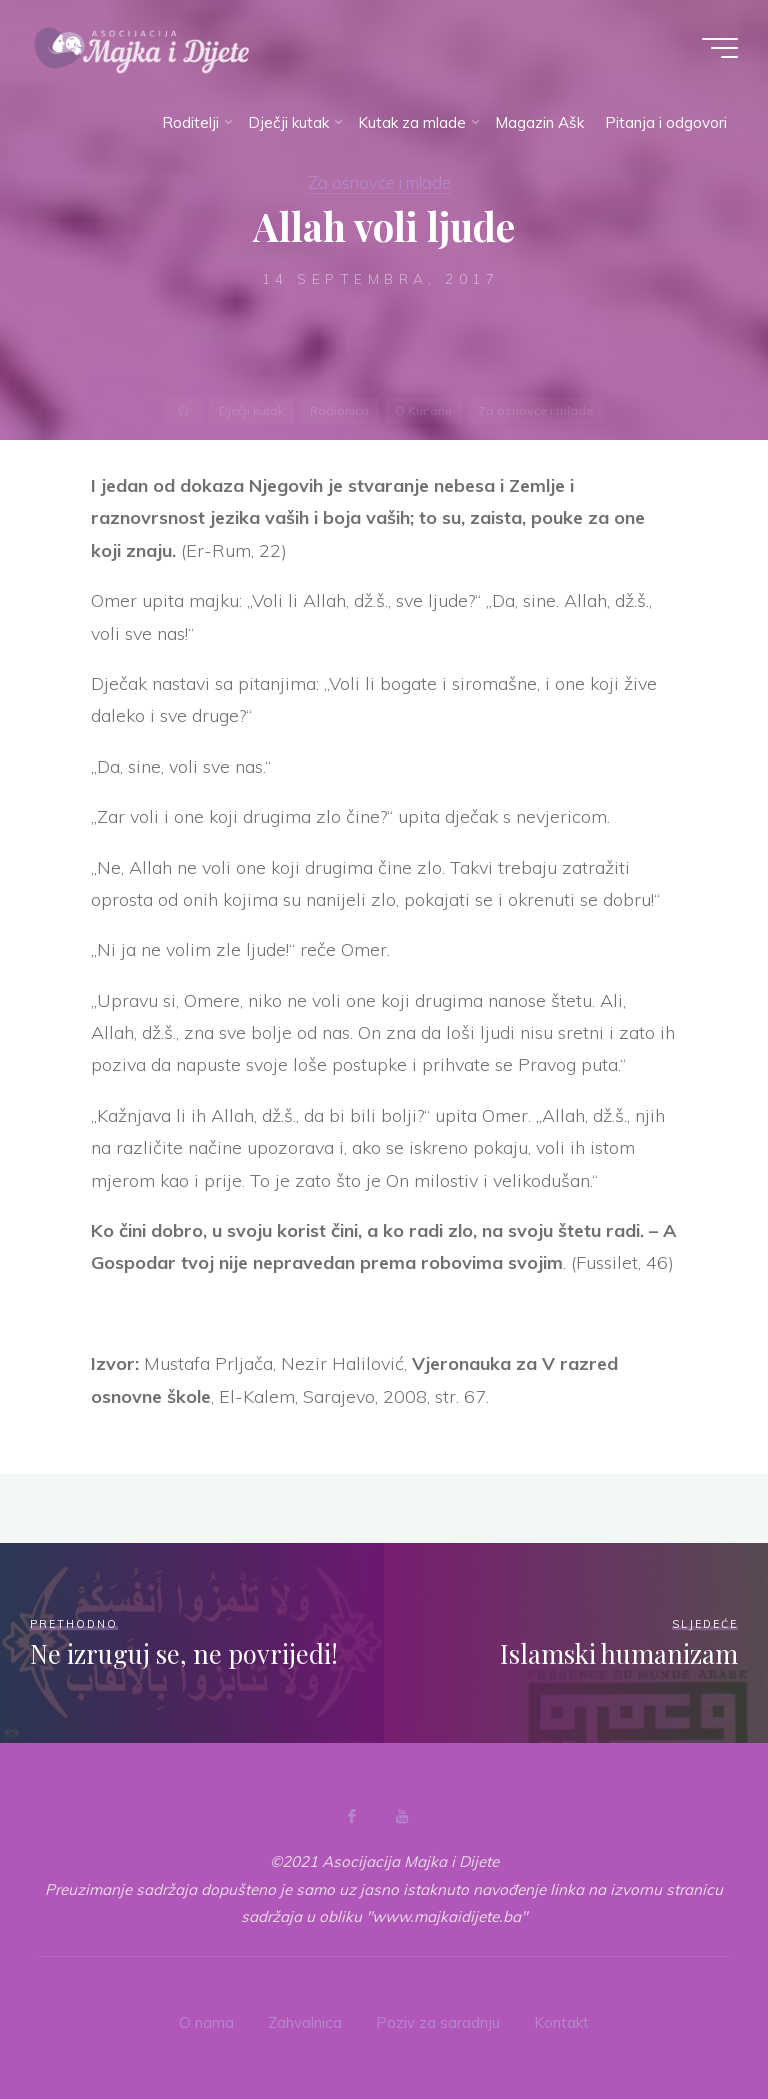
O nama (206, 2022)
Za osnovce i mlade (379, 182)
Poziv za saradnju (438, 2022)
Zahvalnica (305, 2022)
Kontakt (561, 2022)
